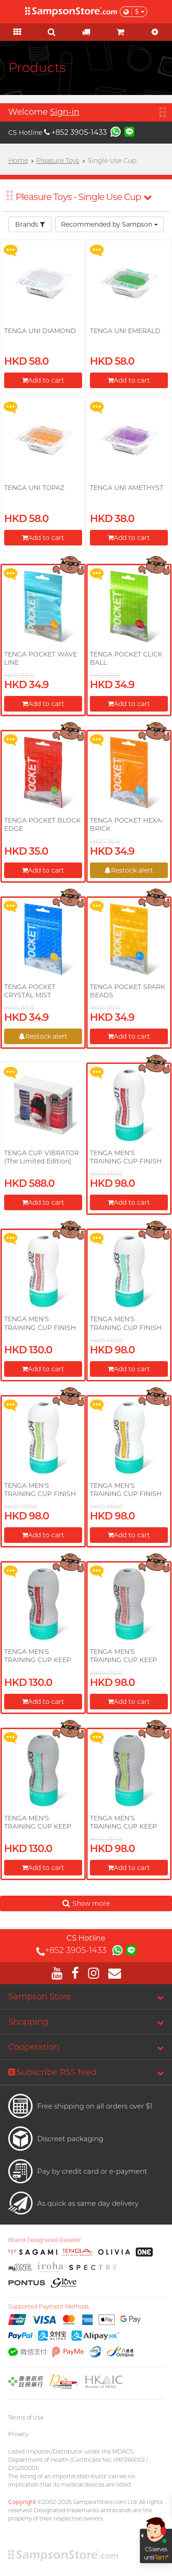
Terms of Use (26, 2417)
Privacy (18, 2434)
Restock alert (129, 870)
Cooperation (33, 2047)
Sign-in (64, 112)
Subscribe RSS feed (52, 2072)
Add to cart (43, 380)
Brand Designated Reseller (44, 2240)
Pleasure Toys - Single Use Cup (83, 196)
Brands (30, 224)
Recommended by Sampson (109, 224)
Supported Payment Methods (48, 2306)
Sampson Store (39, 1997)
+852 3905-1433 (75, 132)
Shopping (28, 2022)
